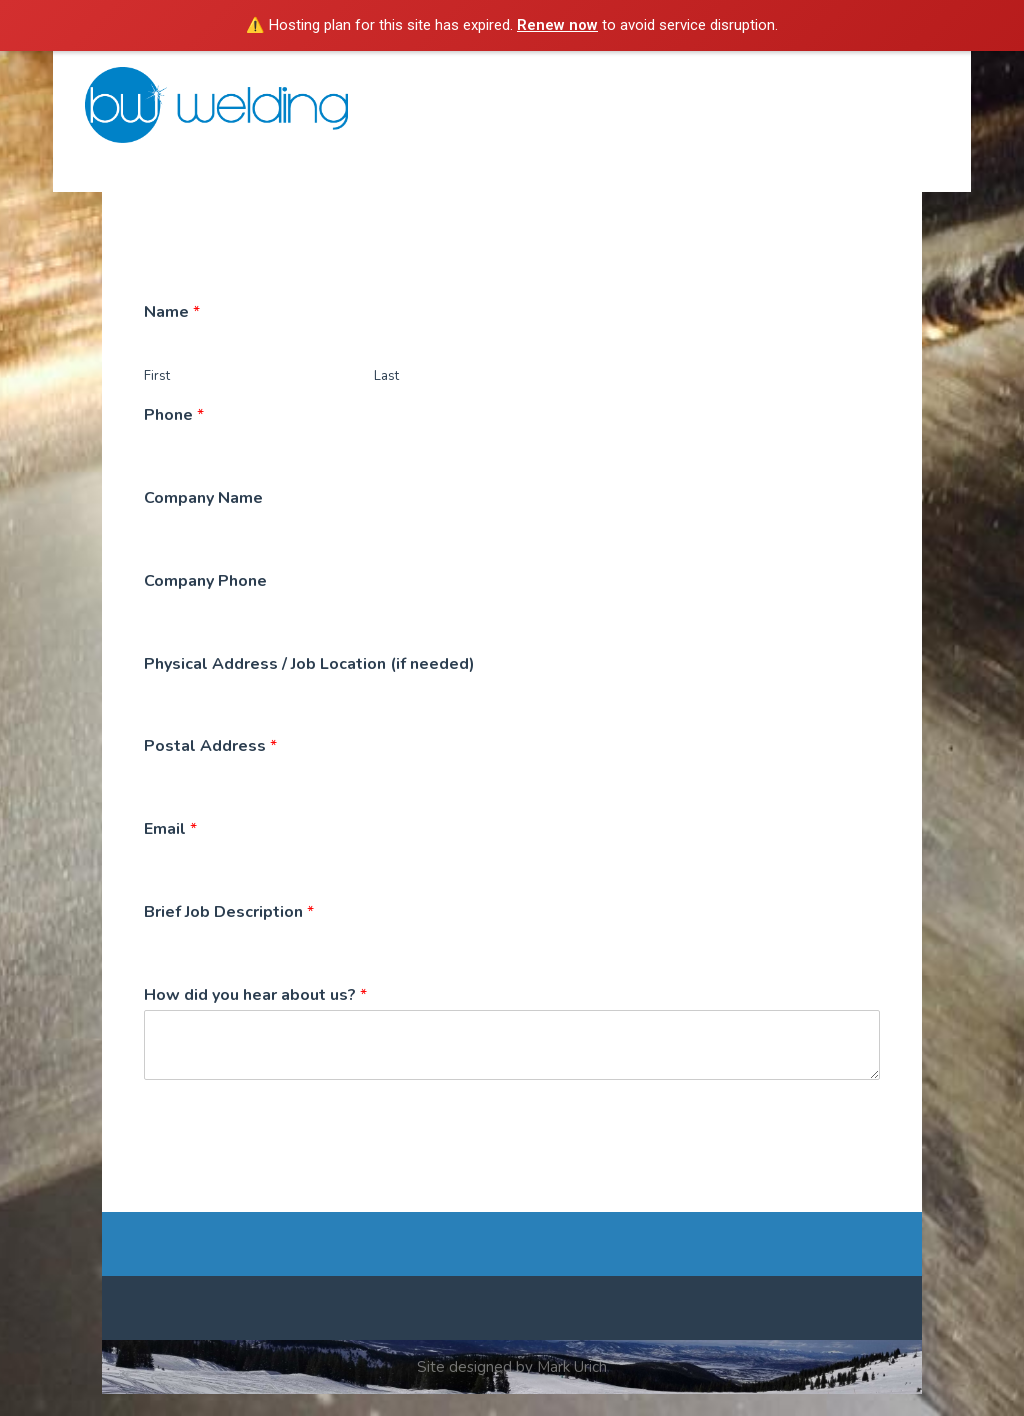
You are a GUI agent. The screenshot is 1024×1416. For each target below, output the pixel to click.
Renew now (557, 25)
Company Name (203, 520)
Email (170, 851)
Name (172, 333)
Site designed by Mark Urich (512, 1388)
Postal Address (210, 768)
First (157, 398)
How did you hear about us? (255, 1016)
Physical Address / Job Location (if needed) (309, 685)
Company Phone (205, 602)
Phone (174, 437)
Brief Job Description (229, 934)
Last (386, 398)
